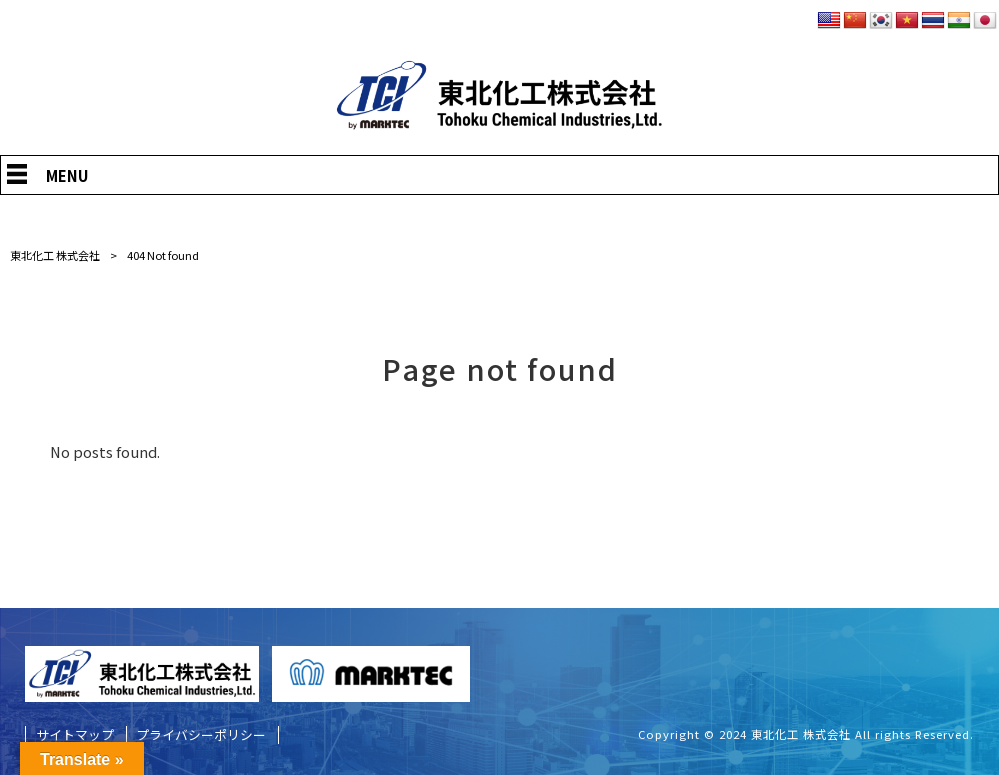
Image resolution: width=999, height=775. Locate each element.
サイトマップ (75, 735)
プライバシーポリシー (201, 735)
